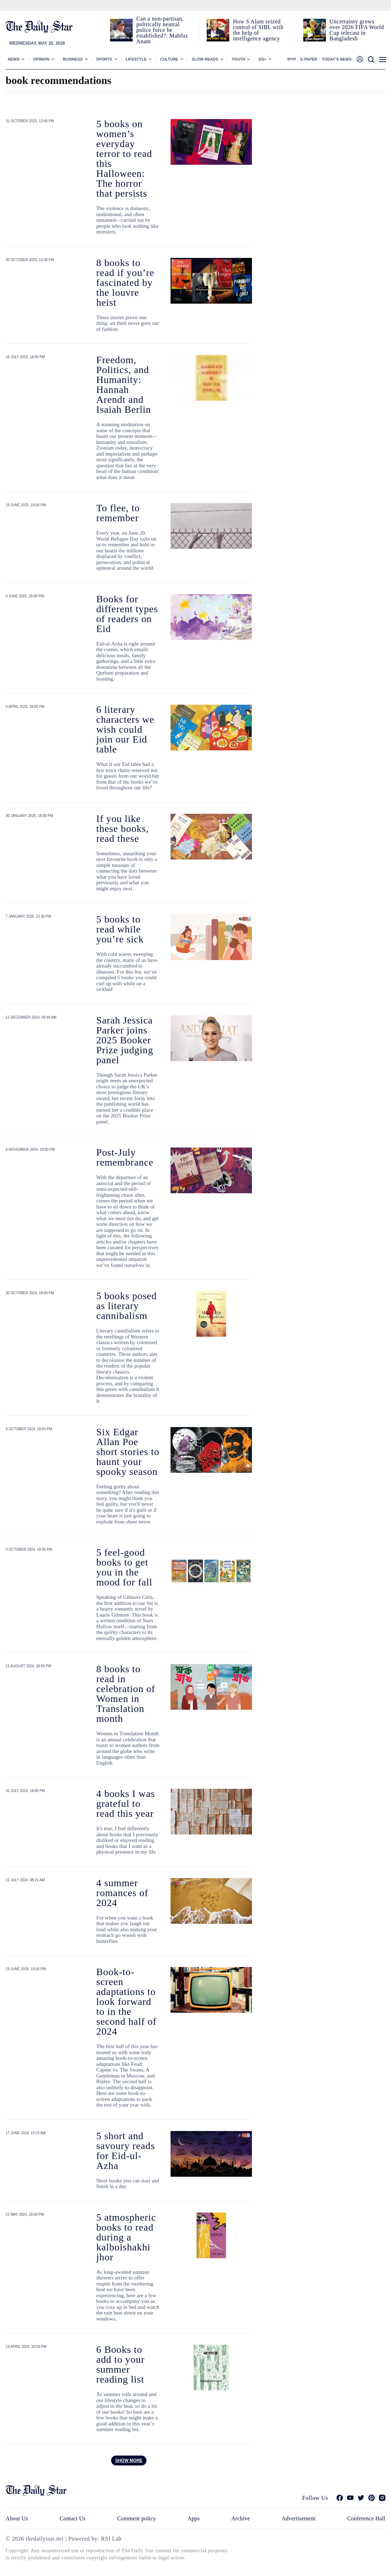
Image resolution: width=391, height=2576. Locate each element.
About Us (17, 2518)
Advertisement (299, 2518)
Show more (129, 2460)
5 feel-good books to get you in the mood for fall (124, 1567)
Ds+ (262, 59)
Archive (240, 2518)
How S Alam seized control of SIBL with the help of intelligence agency (258, 29)
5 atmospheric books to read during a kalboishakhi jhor (126, 2237)
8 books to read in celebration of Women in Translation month (125, 1693)
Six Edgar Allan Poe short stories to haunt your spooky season (127, 1451)
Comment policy (136, 2518)
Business (72, 59)
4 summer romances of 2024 (122, 1892)
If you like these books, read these (122, 828)
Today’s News (337, 59)
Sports (104, 59)
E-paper (308, 59)
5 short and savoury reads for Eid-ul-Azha (125, 2150)
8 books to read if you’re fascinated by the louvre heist (125, 282)
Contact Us (72, 2518)
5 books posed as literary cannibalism (126, 1305)
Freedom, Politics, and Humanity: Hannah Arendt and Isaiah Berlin (123, 384)
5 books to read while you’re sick (120, 929)
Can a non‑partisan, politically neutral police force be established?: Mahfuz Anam (162, 30)
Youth (239, 59)
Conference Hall (366, 2518)
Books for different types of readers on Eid (127, 613)
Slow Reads (205, 59)
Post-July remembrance (125, 1157)
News (13, 59)
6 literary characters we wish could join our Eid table (125, 729)
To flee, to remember (118, 512)
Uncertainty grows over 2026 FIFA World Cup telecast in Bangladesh (356, 29)
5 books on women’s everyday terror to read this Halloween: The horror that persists (124, 158)
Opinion (41, 59)
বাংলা (291, 59)
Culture (169, 59)
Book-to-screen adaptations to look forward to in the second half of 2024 (126, 2001)
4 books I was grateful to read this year (125, 1803)
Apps (194, 2518)
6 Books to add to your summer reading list (120, 2364)
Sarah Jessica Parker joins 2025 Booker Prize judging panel (124, 1040)
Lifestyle (136, 59)
